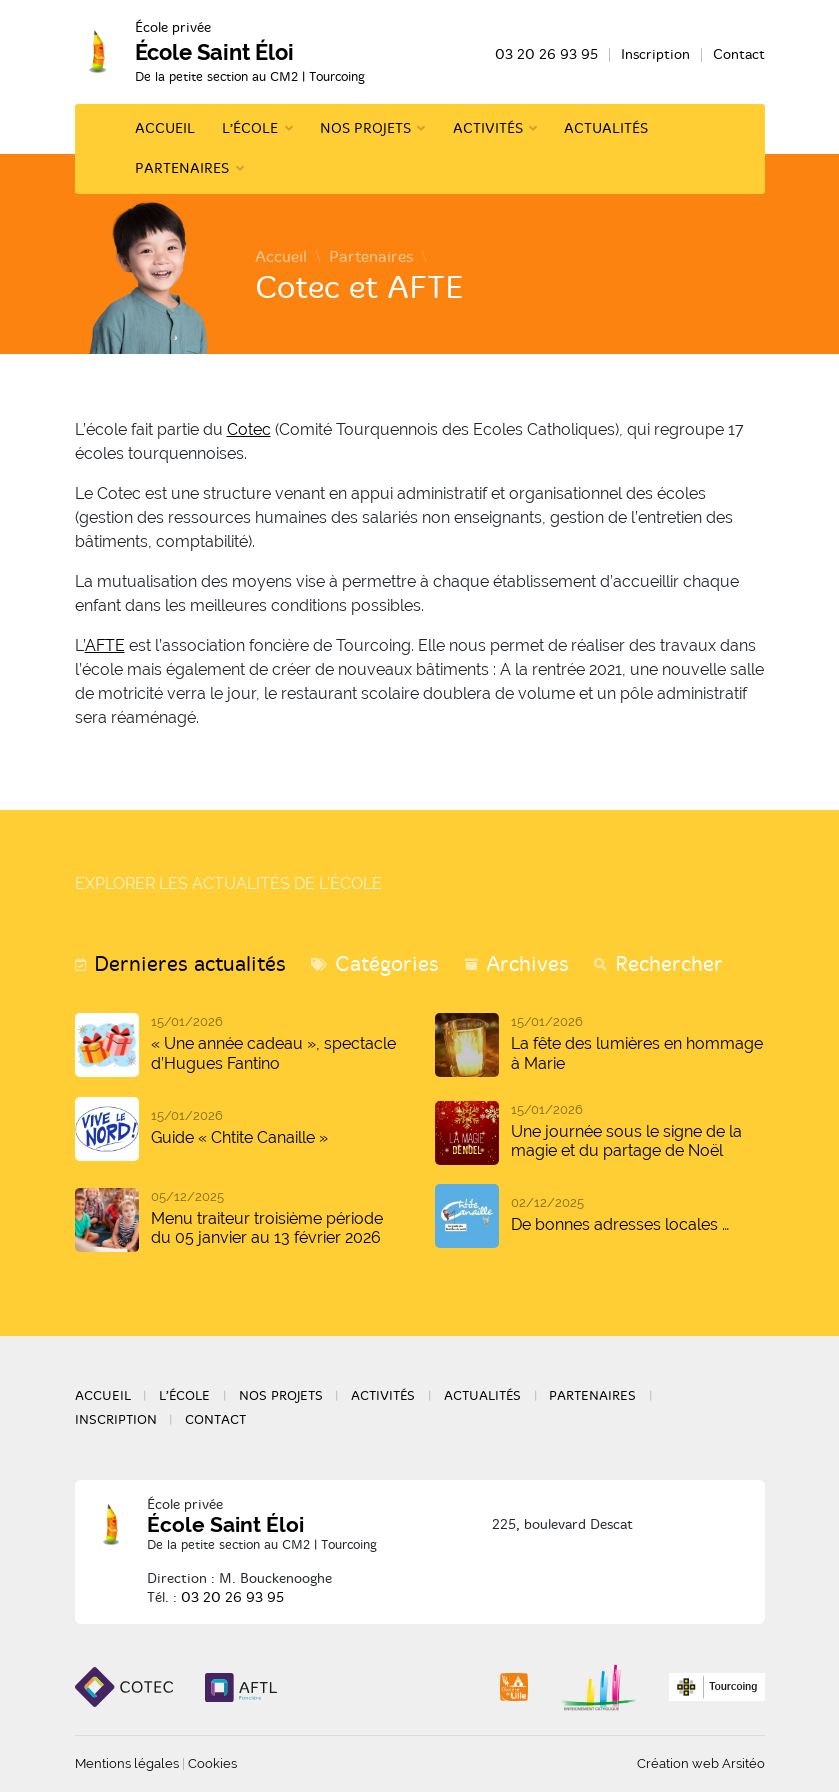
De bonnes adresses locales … (620, 1224)
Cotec (249, 429)
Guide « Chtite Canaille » (239, 1137)
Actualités (606, 128)
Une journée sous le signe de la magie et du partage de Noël (626, 1141)
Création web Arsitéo (701, 1763)
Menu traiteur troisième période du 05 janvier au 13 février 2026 (267, 1228)
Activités (488, 128)
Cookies (212, 1763)
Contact (739, 54)
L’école (250, 128)
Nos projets (365, 128)
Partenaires (182, 168)
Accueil (165, 128)
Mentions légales (127, 1763)
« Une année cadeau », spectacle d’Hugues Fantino (273, 1053)
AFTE (105, 645)
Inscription (655, 54)
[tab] (180, 965)
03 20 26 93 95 (546, 54)
